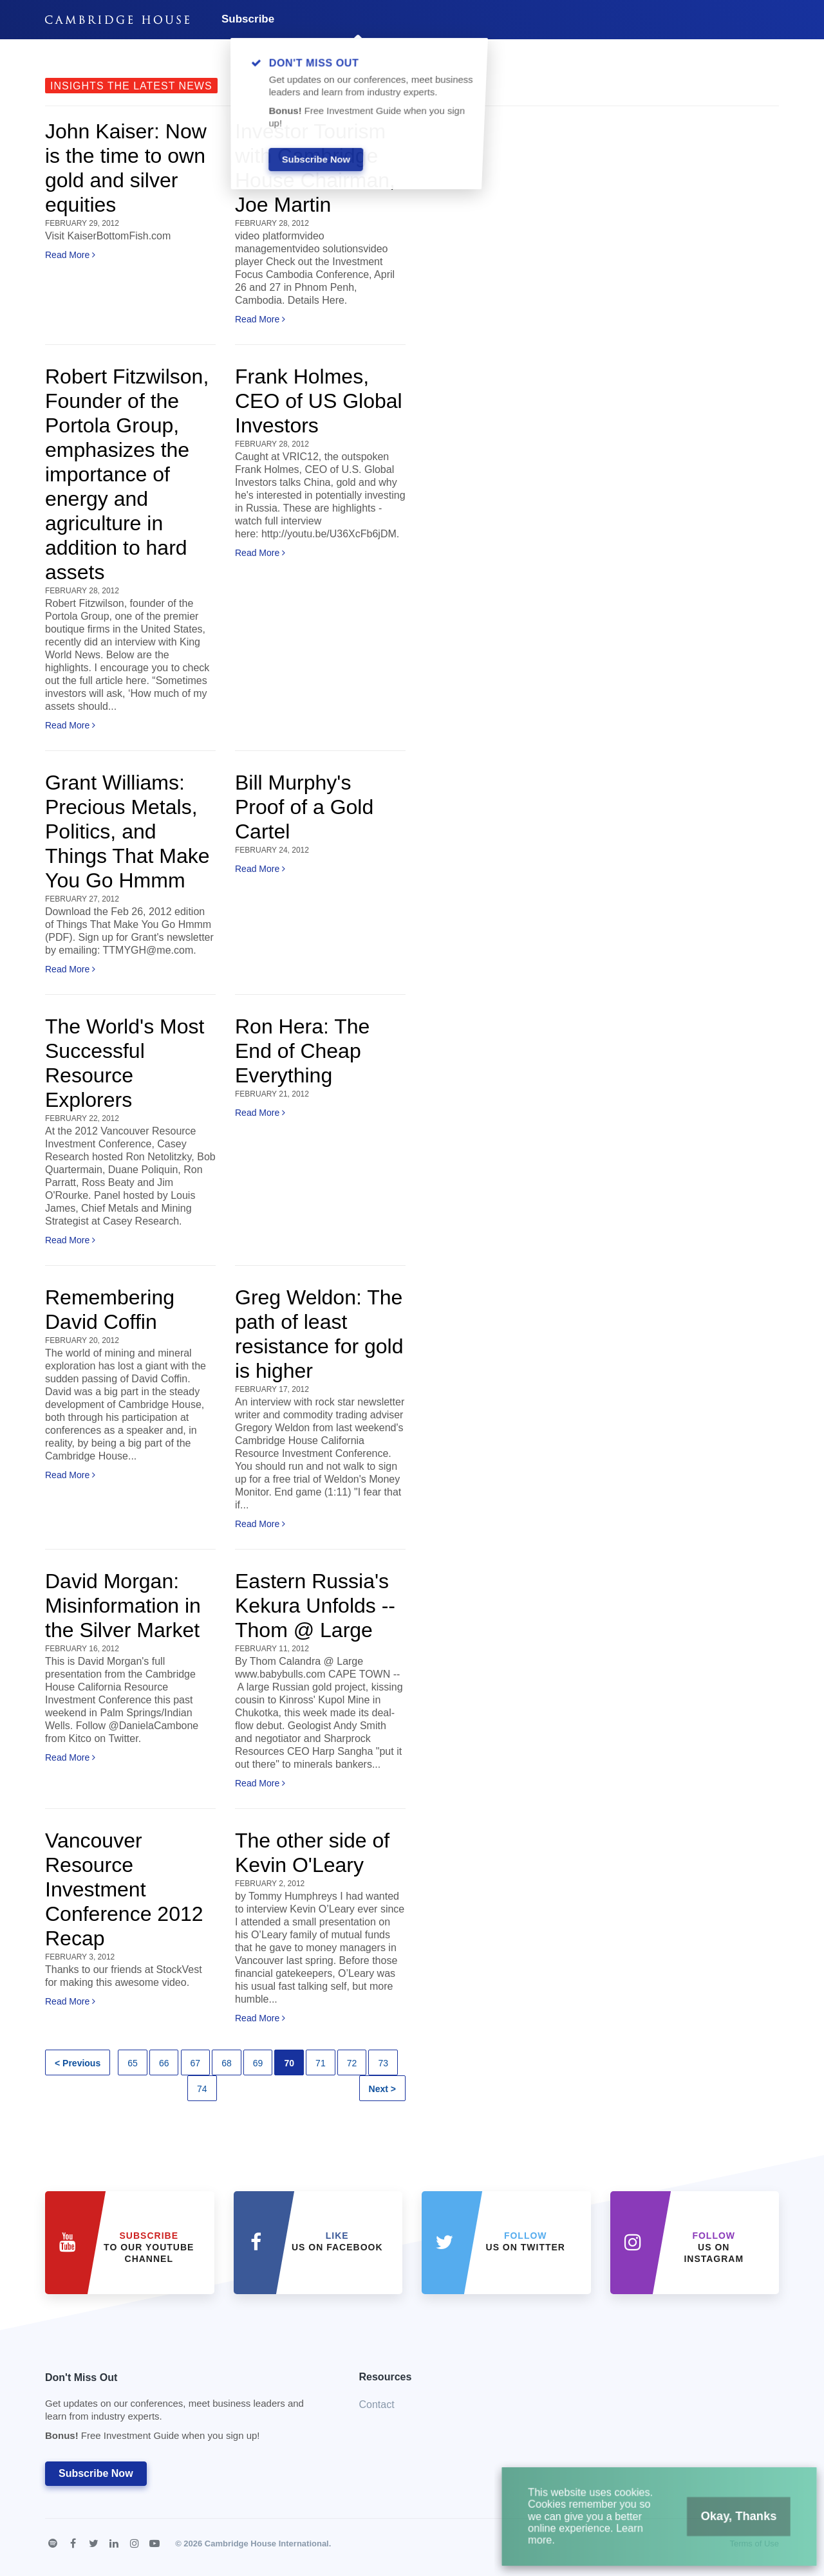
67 (196, 2063)
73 (383, 2063)
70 (289, 2063)
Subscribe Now (96, 2473)
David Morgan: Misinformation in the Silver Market (123, 1606)
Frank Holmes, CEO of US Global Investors (318, 401)
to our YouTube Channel (149, 2247)
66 (164, 2063)
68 (226, 2063)
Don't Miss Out (186, 2410)
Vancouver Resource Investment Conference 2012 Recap (124, 1889)
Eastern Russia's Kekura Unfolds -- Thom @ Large (315, 1606)
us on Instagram (714, 2247)
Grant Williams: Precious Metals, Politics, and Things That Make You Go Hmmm (127, 831)
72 (352, 2063)
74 (202, 2089)
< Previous (77, 2063)
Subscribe (247, 19)
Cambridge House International (267, 2543)
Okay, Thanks (720, 2528)
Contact (377, 2404)
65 (132, 2063)
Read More (70, 255)
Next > (382, 2089)
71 (320, 2063)
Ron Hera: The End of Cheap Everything (302, 1051)
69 (258, 2063)
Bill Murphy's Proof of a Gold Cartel (304, 807)
